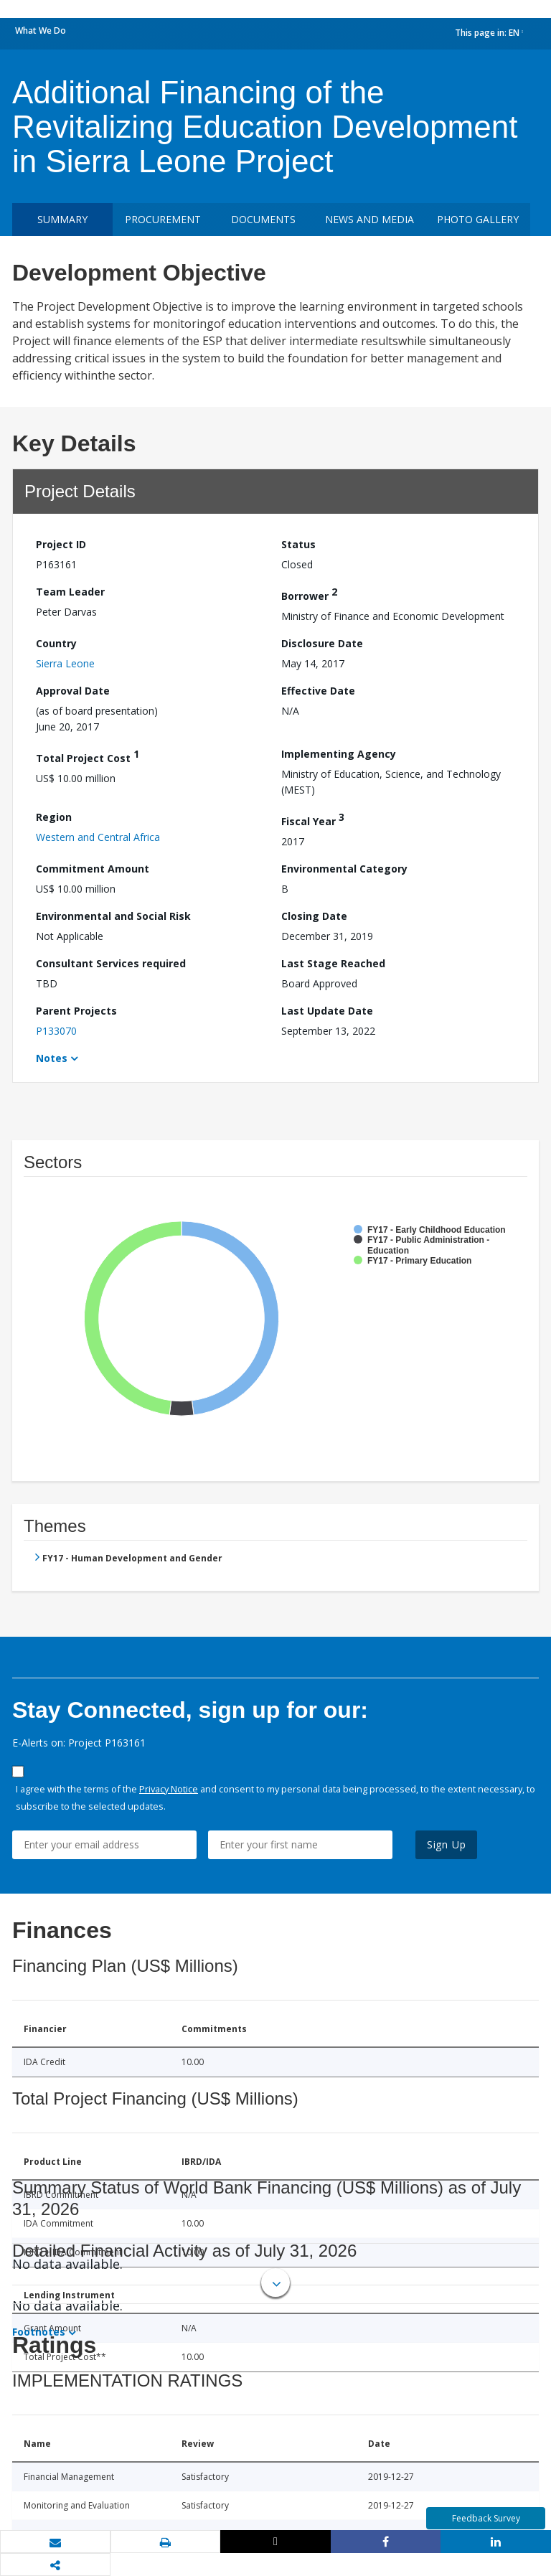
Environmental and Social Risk (113, 916)
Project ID (61, 544)
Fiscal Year (312, 819)
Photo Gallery (478, 219)
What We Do (40, 30)
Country (56, 643)
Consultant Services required (111, 963)
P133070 (56, 1031)
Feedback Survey (486, 2518)
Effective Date (318, 690)
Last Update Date (327, 1010)
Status (298, 544)
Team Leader (70, 591)
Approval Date (73, 690)
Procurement (163, 219)
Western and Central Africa (98, 837)
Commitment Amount (92, 868)
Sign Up (446, 1844)
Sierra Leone (65, 663)
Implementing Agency (338, 754)
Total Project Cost (87, 756)
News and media (369, 219)
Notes (51, 1058)
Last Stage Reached (333, 963)
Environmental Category (344, 868)
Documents (263, 219)
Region (54, 817)
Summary (62, 219)
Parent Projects (76, 1010)
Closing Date (314, 916)
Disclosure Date (322, 643)
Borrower (309, 594)
